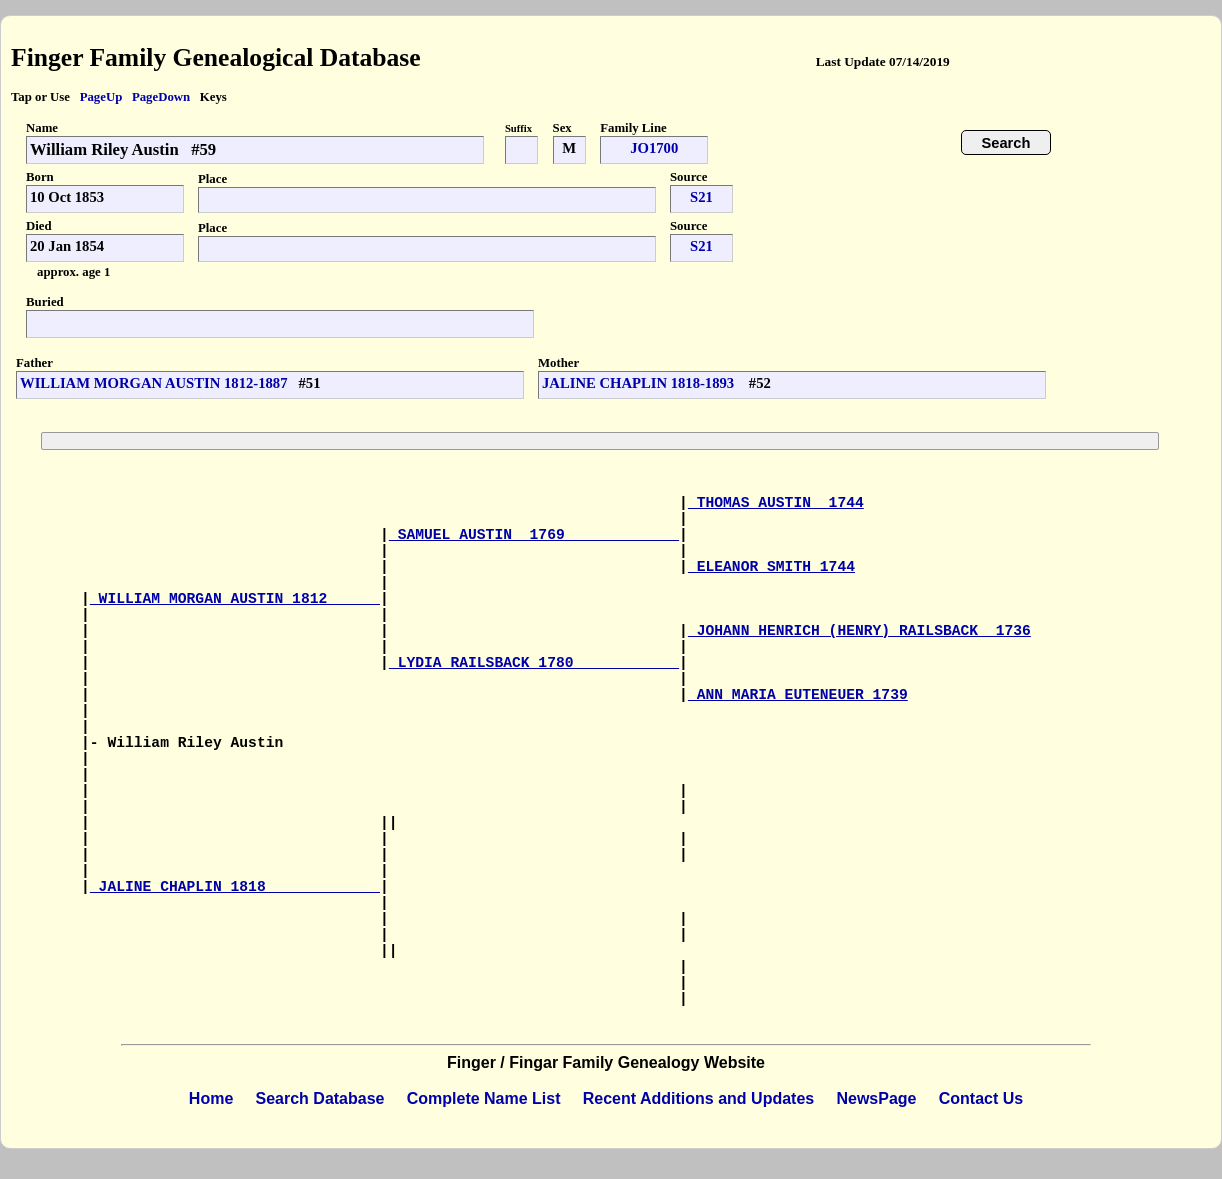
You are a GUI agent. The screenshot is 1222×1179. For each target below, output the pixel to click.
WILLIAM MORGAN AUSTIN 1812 (235, 599)
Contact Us (981, 1098)
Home (211, 1098)
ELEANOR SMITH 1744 (771, 567)
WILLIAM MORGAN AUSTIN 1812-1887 (154, 383)
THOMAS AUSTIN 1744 (776, 503)
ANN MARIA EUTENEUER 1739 (798, 695)
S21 (701, 197)
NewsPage (876, 1098)
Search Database (320, 1098)
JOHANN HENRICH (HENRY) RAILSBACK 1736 (859, 631)
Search (1006, 143)
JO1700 (654, 148)
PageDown (161, 97)
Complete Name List (484, 1098)
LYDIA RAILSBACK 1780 (534, 663)
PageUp (101, 97)
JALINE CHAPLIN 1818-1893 (640, 383)
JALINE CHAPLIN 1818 (235, 887)
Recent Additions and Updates (698, 1098)
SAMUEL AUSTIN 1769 (534, 535)
